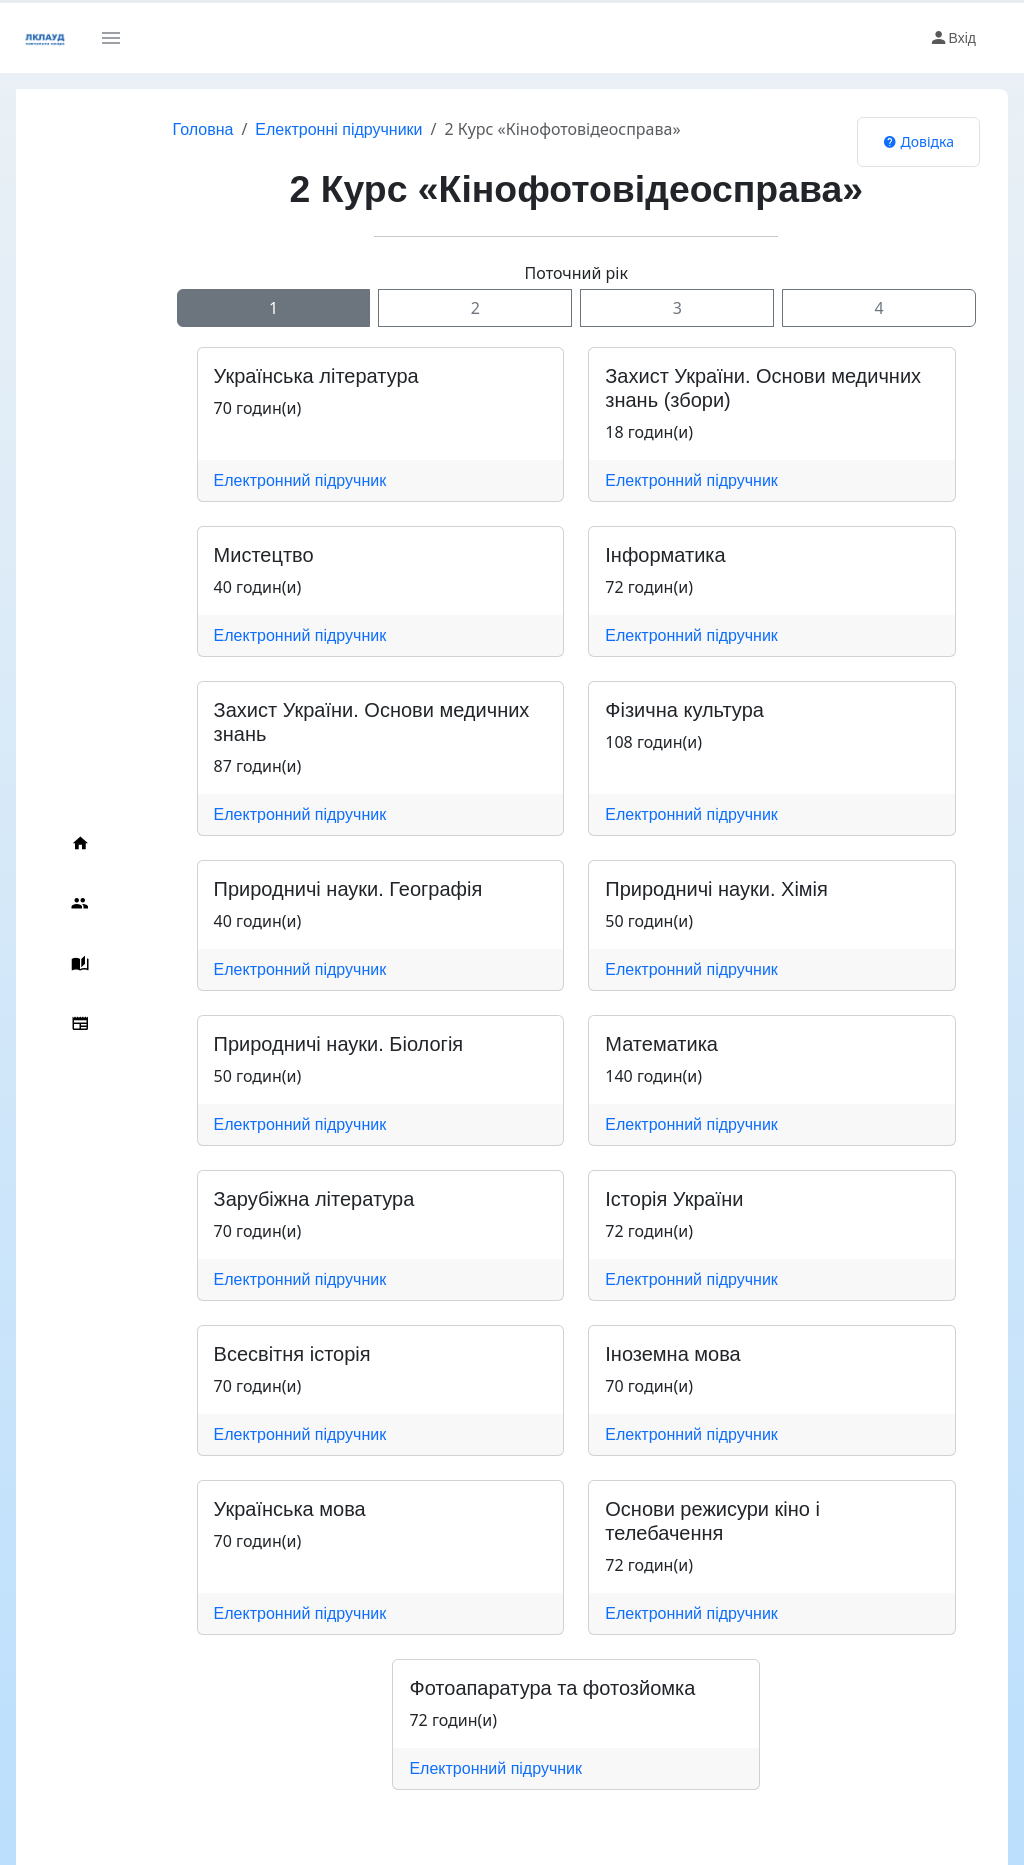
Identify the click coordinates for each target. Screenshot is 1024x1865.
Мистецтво (205, 555)
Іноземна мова (643, 1354)
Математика (632, 1044)
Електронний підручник (241, 480)
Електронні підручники (280, 129)
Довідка (918, 141)
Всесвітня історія (233, 1354)
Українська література (257, 376)
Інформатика (636, 555)
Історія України (645, 1199)
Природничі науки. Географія (289, 889)
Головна (144, 129)
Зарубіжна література (255, 1199)
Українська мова (231, 1509)
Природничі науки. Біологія (280, 1044)
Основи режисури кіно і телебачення (745, 1509)
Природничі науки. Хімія (687, 889)
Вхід (952, 38)
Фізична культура (655, 710)
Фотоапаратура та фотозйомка (509, 1664)
